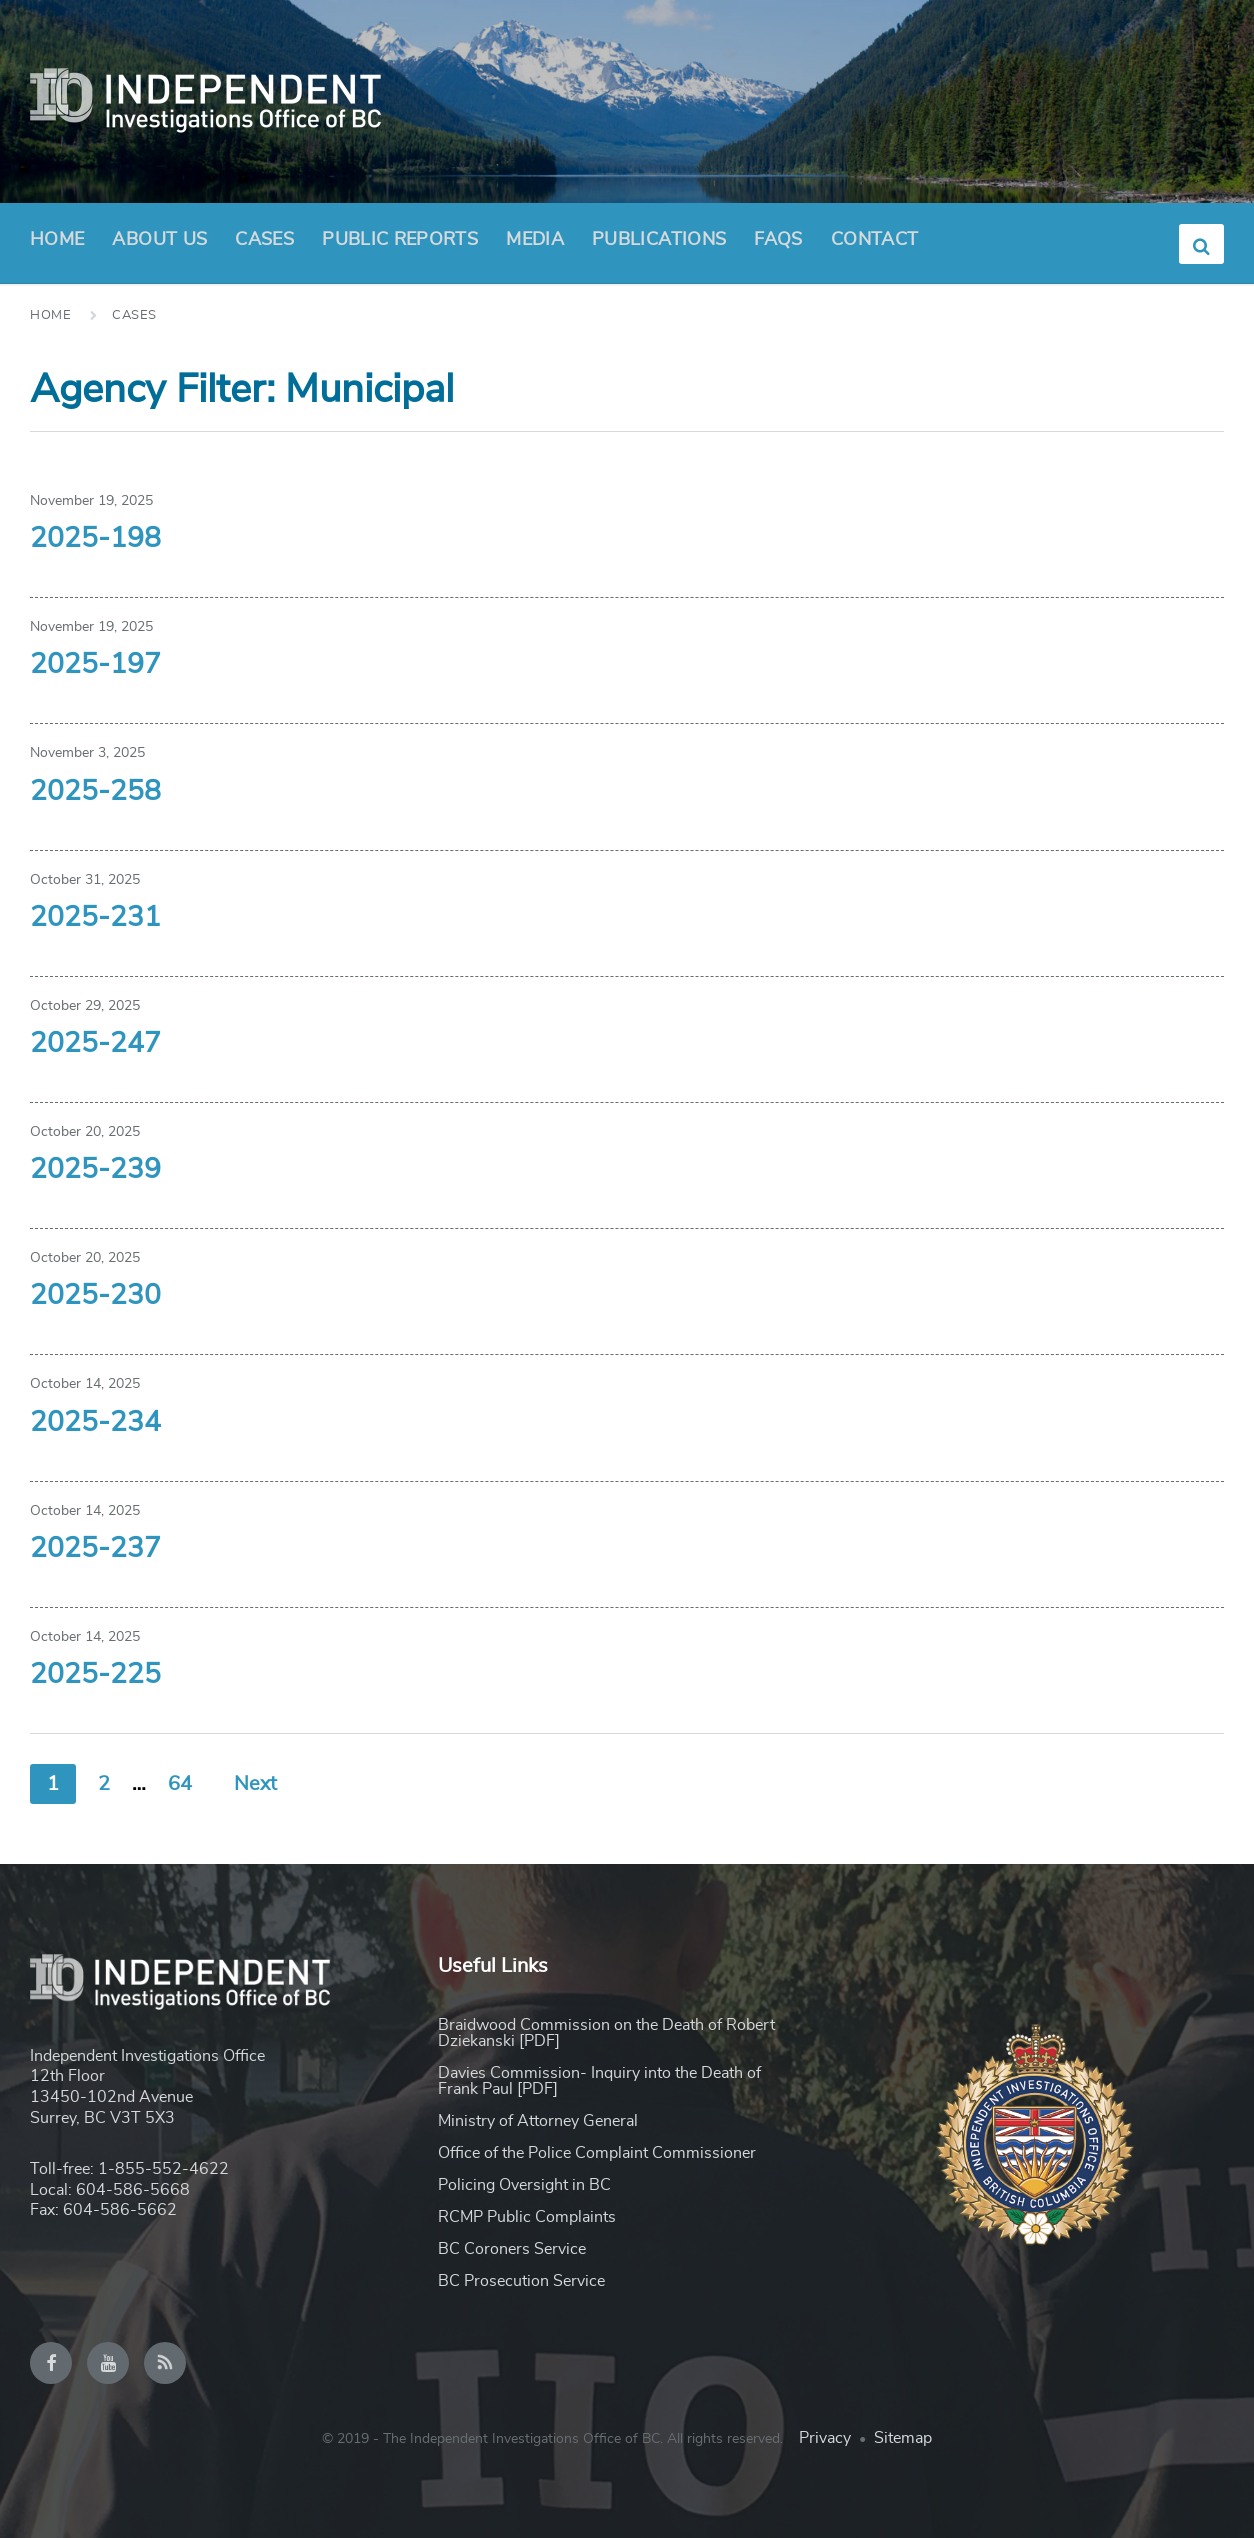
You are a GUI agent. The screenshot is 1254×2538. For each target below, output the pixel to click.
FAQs (778, 240)
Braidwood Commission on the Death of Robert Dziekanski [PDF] (606, 2033)
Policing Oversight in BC (524, 2185)
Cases (264, 240)
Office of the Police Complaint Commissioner (597, 2153)
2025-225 (95, 1675)
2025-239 (95, 1170)
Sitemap (903, 2438)
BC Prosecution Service (521, 2281)
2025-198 (95, 539)
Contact (875, 240)
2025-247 (95, 1044)
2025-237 (95, 1549)
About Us (159, 246)
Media (535, 240)
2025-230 (95, 1296)
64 (180, 1784)
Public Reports (400, 240)
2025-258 (95, 792)
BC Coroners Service (512, 2249)
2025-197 (95, 665)
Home (57, 240)
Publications (659, 240)
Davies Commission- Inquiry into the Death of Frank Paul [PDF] (599, 2081)
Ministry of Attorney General (538, 2121)
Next (255, 1784)
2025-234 (95, 1423)
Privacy (825, 2438)
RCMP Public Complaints (527, 2217)
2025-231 (95, 918)
